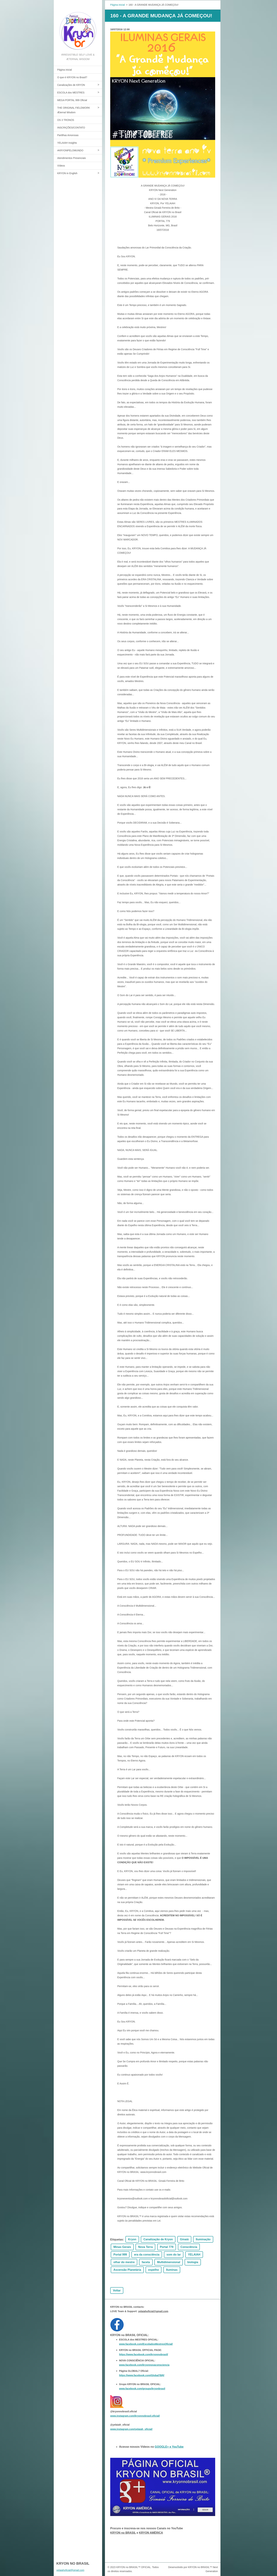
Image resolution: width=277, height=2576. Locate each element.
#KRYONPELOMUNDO (70, 150)
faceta (146, 2262)
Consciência (189, 2246)
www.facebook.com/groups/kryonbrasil (142, 2388)
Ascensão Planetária (127, 2269)
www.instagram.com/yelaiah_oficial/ (131, 2429)
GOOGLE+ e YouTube (169, 2446)
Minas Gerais (122, 2246)
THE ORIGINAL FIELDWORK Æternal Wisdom (73, 110)
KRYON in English (67, 173)
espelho (153, 2269)
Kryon (132, 2239)
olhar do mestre (124, 2262)
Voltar (117, 2290)
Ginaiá (184, 2239)
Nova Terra (145, 2246)
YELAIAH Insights (67, 142)
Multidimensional (168, 2262)
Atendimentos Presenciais (71, 158)
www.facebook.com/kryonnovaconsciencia (144, 2364)
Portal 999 (120, 2254)
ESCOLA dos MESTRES (70, 92)
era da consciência (146, 2254)
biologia (192, 2262)
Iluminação (203, 2239)
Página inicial (64, 69)
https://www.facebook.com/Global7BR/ (141, 2375)
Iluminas (172, 2269)
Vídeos (61, 165)
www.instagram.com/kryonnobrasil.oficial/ (135, 2415)
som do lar (174, 2254)
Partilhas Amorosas (68, 135)
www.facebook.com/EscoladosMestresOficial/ (146, 2344)
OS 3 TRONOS (65, 120)
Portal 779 (166, 2246)
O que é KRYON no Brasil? (72, 77)
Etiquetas (116, 2239)
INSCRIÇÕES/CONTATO (71, 127)
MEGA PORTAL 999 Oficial (72, 100)
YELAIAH (194, 2254)
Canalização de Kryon (158, 2239)
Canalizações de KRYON (71, 85)
